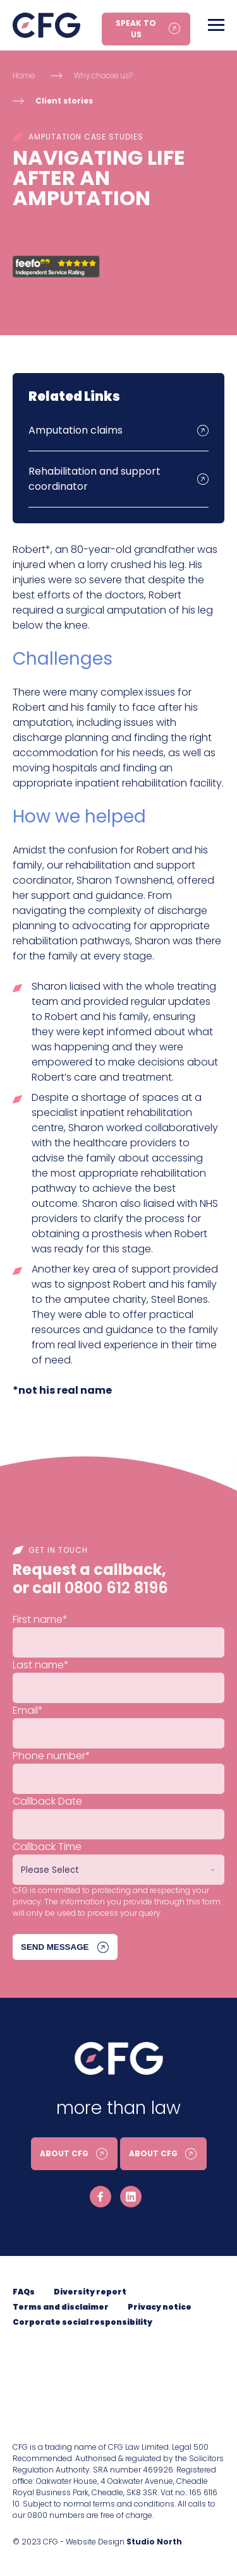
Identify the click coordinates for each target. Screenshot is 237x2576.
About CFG (64, 2153)
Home (24, 75)
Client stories (64, 100)
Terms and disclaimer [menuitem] (61, 2306)
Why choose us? (103, 75)
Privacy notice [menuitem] (159, 2306)
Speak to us (136, 29)
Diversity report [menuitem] (90, 2291)
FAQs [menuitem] (24, 2291)
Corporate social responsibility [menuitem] (82, 2322)
